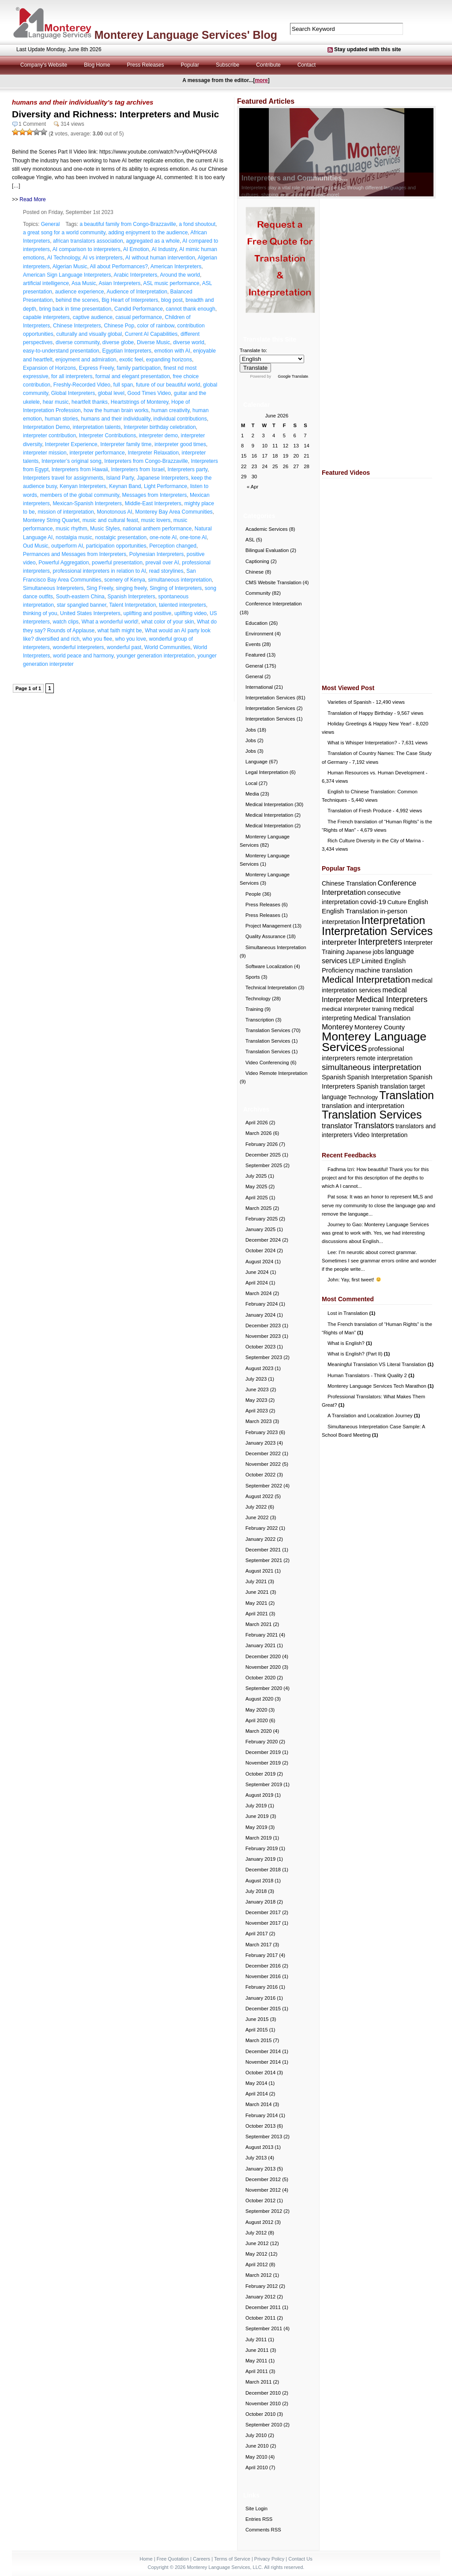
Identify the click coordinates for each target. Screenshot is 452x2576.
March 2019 (258, 1837)
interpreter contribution (49, 435)
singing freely (131, 588)
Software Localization (269, 966)
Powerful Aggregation (63, 563)
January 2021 (260, 1645)
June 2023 (257, 1389)
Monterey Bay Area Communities (173, 512)
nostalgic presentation (121, 537)
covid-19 (373, 901)
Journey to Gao (345, 1224)
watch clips (66, 622)
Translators (374, 1125)
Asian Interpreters (119, 283)
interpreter (339, 942)
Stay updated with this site (367, 49)
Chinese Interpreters (77, 326)
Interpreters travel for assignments (63, 478)
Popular (190, 65)
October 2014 (260, 2072)
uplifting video (190, 613)
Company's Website (43, 65)
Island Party (120, 478)
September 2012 (263, 2211)
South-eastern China (80, 596)
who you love (130, 639)
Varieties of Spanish (349, 702)
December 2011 (263, 2307)
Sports (252, 977)
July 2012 (256, 2232)
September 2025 (263, 1165)
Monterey (337, 1027)
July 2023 (256, 1379)
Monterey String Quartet (51, 520)
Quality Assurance (265, 936)
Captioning (257, 561)
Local (251, 783)
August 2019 (259, 1795)
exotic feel (131, 360)
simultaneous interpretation (179, 580)
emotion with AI (172, 351)
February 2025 (261, 1218)
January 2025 (260, 1229)
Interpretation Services (270, 697)
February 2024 (261, 1304)
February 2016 (261, 1987)
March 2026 (258, 1133)
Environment (259, 633)
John (333, 1279)
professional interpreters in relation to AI (99, 571)
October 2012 (260, 2200)
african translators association (88, 241)
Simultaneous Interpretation (275, 947)
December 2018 (263, 1869)
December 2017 (263, 1912)
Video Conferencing (267, 1062)
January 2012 (260, 2296)
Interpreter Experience (71, 444)
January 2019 (260, 1859)
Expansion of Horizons (49, 368)
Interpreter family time (125, 444)
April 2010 (256, 2467)
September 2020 (263, 1688)
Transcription (259, 1019)
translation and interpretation (363, 1105)
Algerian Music (70, 266)
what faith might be (120, 630)
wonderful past (124, 647)
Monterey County (379, 1027)
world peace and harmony (83, 656)
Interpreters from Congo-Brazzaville (146, 461)
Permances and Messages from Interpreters (74, 554)
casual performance (138, 317)
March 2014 (258, 2104)
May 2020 (256, 1709)
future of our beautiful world (168, 385)
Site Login (256, 2508)
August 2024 (259, 1261)
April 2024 (256, 1282)
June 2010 (257, 2445)
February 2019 (261, 1848)
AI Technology (63, 258)
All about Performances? (118, 266)
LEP (354, 961)
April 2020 (256, 1720)
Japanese (359, 952)
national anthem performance (157, 529)
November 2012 (263, 2190)
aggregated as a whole (152, 241)
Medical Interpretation (269, 804)
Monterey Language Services (374, 1042)
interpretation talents (97, 427)
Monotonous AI (114, 512)
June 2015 (257, 2019)
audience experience (79, 292)
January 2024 (260, 1315)
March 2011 (258, 2381)
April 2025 (256, 1197)
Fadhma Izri (341, 1169)
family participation (139, 368)
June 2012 (257, 2243)
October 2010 (260, 2414)
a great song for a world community (64, 232)
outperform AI (67, 546)
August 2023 (259, 1368)
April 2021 (256, 1613)
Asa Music (84, 283)
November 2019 (263, 1762)
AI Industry (164, 249)
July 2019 (256, 1805)
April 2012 (256, 2264)
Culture (397, 902)
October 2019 (260, 1773)
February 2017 (261, 1955)
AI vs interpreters (103, 258)
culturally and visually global (89, 334)
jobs (378, 952)
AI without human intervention (160, 258)
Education (256, 623)
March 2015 (258, 2040)
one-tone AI (193, 537)
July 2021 (256, 1581)
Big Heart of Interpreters (130, 300)
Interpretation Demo (46, 427)
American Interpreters (176, 266)
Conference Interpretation (273, 603)
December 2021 (263, 1549)
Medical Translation (382, 1017)
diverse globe (118, 342)
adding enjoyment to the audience (148, 232)
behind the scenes (77, 300)
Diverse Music (153, 342)
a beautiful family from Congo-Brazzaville (128, 224)
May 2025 (256, 1186)
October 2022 (260, 1474)
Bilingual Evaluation (267, 550)
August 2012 (259, 2222)
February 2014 (261, 2115)
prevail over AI (162, 563)
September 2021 (263, 1560)
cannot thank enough (190, 309)
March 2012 (258, 2275)
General (50, 224)
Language (256, 761)
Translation (406, 1095)
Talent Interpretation (132, 605)
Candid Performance (138, 309)
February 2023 (261, 1432)
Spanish (334, 1077)
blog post (172, 300)
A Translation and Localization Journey (374, 1415)
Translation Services (267, 1030)
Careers (201, 2558)
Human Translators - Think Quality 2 (371, 1375)
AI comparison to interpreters (87, 249)
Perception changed (172, 546)
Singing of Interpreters (176, 588)
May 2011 (256, 2360)
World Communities (167, 647)
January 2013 (260, 2168)
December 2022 (263, 1453)
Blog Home (97, 65)
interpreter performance (96, 453)
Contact (307, 65)
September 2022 (263, 1485)
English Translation (350, 911)
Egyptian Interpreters (126, 351)
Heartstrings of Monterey (140, 402)
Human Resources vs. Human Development (376, 772)
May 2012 (256, 2254)
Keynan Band (125, 486)
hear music (56, 402)
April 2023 (256, 1410)
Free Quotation (173, 2558)
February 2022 (261, 1528)
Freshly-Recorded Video (81, 385)
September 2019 (263, 1784)
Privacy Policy (269, 2558)
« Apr (252, 486)
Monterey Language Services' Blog (185, 35)
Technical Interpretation (271, 987)
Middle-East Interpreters (153, 503)
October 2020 (260, 1677)
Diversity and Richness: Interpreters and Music (115, 114)
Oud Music (35, 546)
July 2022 (256, 1507)
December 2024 (263, 1240)
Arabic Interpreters (135, 275)
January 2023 (260, 1443)
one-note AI (163, 537)
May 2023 (256, 1400)
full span (123, 385)
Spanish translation (382, 1086)
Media (252, 793)
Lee (332, 1252)
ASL (250, 539)
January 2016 (260, 1998)
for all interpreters (71, 376)
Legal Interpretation (266, 772)
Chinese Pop (119, 326)
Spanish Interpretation (377, 1077)
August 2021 (259, 1570)
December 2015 (263, 2008)
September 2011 (263, 2328)
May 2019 (256, 1827)
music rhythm (71, 529)
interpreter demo (158, 435)
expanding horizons (169, 360)
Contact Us (300, 2558)
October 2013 (260, 2126)
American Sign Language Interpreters (67, 275)
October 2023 (260, 1346)
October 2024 (260, 1250)
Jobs (250, 729)
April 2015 (256, 2029)
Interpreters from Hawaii (80, 469)
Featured (255, 654)
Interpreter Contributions (107, 435)
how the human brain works (115, 410)
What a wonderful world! (110, 622)
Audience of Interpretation (136, 292)
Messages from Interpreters (154, 495)
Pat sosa (337, 1196)
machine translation (383, 970)
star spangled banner (81, 605)
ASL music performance (171, 283)
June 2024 (257, 1272)
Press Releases (145, 65)
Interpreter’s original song (71, 461)
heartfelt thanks (90, 402)
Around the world (180, 275)
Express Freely (96, 368)
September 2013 (263, 2136)
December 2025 (263, 1154)
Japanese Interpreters (162, 478)
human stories (61, 419)
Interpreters (380, 941)
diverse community (77, 342)
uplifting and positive (147, 613)
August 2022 (259, 1496)
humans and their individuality (115, 419)
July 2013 (256, 2157)
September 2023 (263, 1357)
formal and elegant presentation (132, 376)
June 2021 (257, 1592)
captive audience (93, 317)
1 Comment (32, 124)
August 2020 (259, 1698)
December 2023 (263, 1325)
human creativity (170, 410)
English (418, 901)
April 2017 (256, 1933)
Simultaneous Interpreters (53, 588)
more (261, 80)
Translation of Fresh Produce (360, 810)
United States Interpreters (90, 613)
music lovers (155, 520)
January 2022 (260, 1539)
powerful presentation (117, 563)
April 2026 (256, 1122)
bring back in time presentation (75, 309)
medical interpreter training (357, 1009)
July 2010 (256, 2435)
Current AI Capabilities (151, 334)
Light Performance (165, 486)
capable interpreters (46, 317)
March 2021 (258, 1624)
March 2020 (258, 1731)
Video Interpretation (381, 1134)
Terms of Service (232, 2558)
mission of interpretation (66, 512)
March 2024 (258, 1293)
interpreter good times (180, 444)
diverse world (188, 342)
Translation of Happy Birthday (360, 713)
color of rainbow (155, 326)
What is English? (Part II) (359, 1353)
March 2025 (258, 1208)
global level (111, 393)
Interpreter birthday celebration (160, 427)
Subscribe (227, 65)
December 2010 (263, 2393)
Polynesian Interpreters (156, 554)
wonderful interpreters (78, 647)
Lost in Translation (351, 1313)
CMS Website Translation (273, 582)
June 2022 (257, 1517)
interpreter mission (45, 453)
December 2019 (263, 1752)
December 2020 (263, 1656)
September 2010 (263, 2424)
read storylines (166, 571)
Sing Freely (100, 588)
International (259, 687)
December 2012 (263, 2179)
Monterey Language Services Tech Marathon (381, 1386)
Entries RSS (258, 2519)
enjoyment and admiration (85, 360)
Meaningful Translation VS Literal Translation (380, 1364)
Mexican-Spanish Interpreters (87, 503)
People (253, 894)
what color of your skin (167, 622)
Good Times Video (149, 393)
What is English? (350, 1343)
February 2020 (261, 1741)
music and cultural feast (110, 520)
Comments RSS (263, 2529)
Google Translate (293, 376)
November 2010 (263, 2403)
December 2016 (263, 1965)
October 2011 (260, 2318)
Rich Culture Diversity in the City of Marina (374, 840)
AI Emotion (136, 249)
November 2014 (263, 2062)
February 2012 (261, 2286)
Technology (258, 998)
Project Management (268, 925)
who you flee (97, 639)
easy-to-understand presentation (61, 351)
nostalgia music (74, 537)
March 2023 (258, 1421)
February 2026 (261, 1144)
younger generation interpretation (156, 656)
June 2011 (257, 2350)
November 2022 (263, 1464)
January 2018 (260, 1901)
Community (258, 593)
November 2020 (263, 1667)
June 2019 (257, 1816)
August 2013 (259, 2147)
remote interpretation (385, 1058)
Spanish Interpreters (131, 596)
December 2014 (263, 2051)
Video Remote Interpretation (276, 1073)
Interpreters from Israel (137, 469)
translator (337, 1126)
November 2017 (263, 1923)
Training (254, 1009)
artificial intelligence (46, 283)
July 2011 (256, 2339)
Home (145, 2558)
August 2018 (259, 1880)
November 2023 (263, 1336)
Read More (32, 199)
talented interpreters (182, 605)
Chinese (254, 572)
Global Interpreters (73, 393)
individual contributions (180, 419)
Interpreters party (187, 469)
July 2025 (256, 1176)
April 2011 (256, 2371)
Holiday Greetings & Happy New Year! (369, 723)
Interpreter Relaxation (153, 453)
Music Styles (105, 529)
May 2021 (256, 1603)
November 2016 (263, 1976)
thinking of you (40, 613)
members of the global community (79, 495)
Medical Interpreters (391, 999)
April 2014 (256, 2093)
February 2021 (261, 1634)
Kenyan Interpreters (83, 486)
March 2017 (258, 1944)
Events (252, 644)
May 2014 (256, 2083)
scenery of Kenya (124, 580)
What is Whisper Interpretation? (362, 742)
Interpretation (393, 920)
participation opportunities (116, 546)
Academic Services (266, 529)
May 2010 (256, 2457)
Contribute (268, 65)
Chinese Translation (349, 883)
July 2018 (256, 1891)
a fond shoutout (197, 224)
